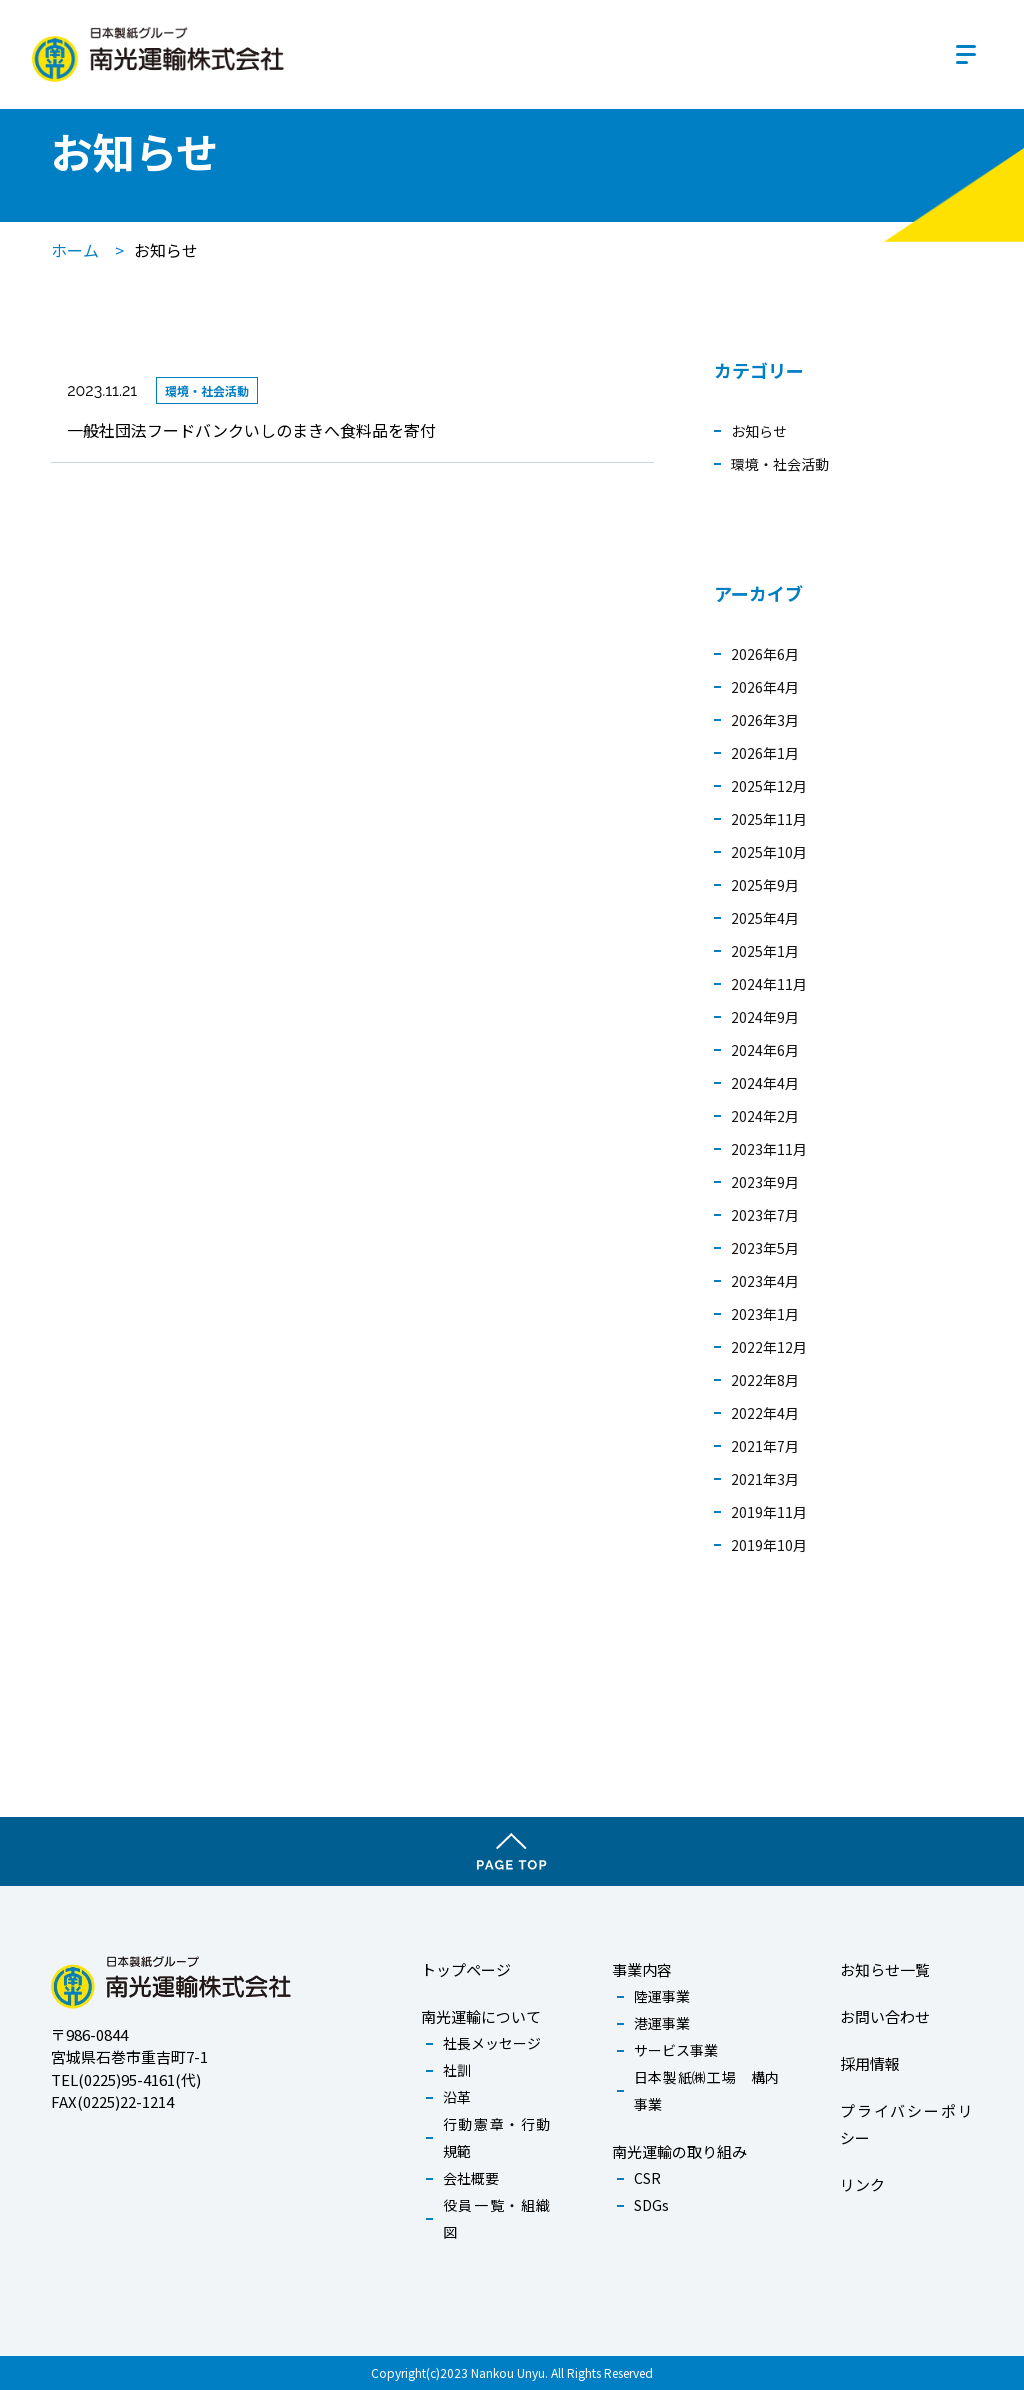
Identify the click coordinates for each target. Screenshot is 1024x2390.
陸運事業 (662, 1996)
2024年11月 (769, 984)
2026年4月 (765, 687)
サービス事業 (676, 2050)
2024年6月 (765, 1050)
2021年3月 (765, 1479)
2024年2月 (765, 1116)
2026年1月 (765, 753)
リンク (862, 2184)
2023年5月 (765, 1248)
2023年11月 (769, 1149)
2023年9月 (765, 1182)
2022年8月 (765, 1380)
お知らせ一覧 (885, 1969)
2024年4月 (765, 1083)
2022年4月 (765, 1413)
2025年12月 (769, 786)
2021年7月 (765, 1446)
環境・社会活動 (780, 464)
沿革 (457, 2097)
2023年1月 (765, 1314)
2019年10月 (769, 1545)
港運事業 (662, 2023)
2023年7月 (765, 1215)
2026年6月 (765, 654)
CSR (647, 2178)
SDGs (651, 2205)
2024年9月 (765, 1017)
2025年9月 (765, 885)
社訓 (457, 2070)
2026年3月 (765, 720)
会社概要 (471, 2178)
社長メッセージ (492, 2043)
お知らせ (759, 431)
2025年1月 (765, 951)
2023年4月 (765, 1281)
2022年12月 (769, 1347)
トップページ (466, 1969)
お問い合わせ (885, 2016)
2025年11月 (769, 819)
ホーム (75, 250)
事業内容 (642, 1969)
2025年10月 (769, 852)
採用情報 (870, 2063)
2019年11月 (769, 1512)
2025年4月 (765, 918)
